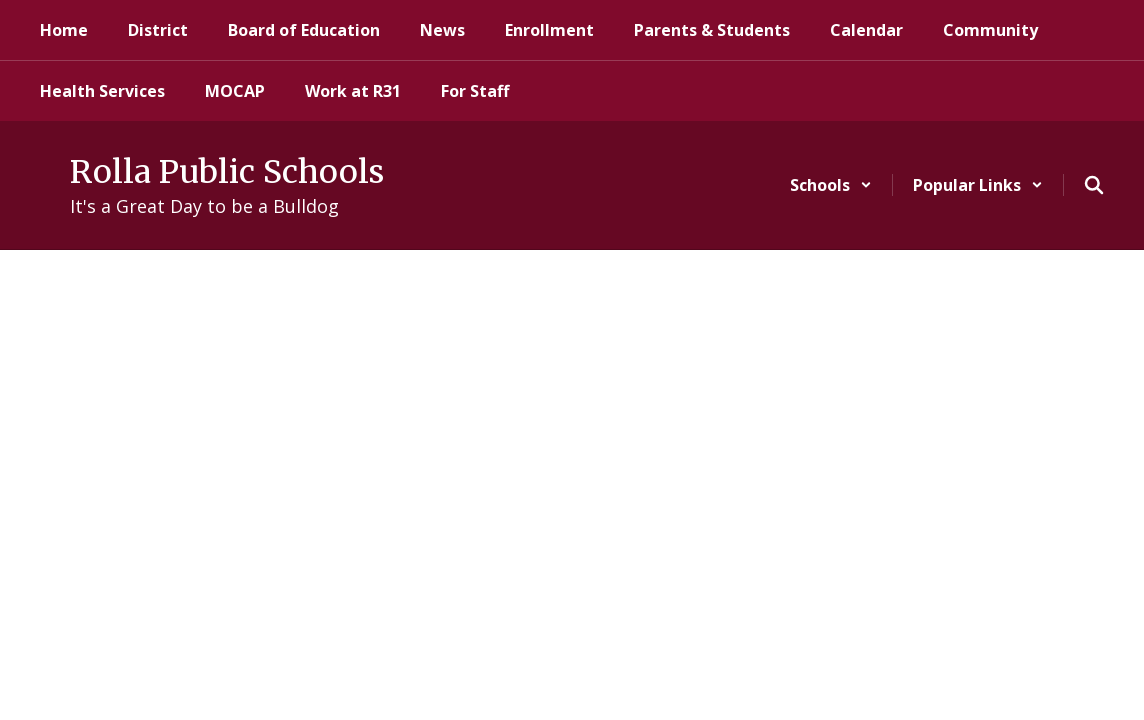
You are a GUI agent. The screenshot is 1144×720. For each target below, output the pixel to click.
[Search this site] (1094, 185)
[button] (831, 185)
